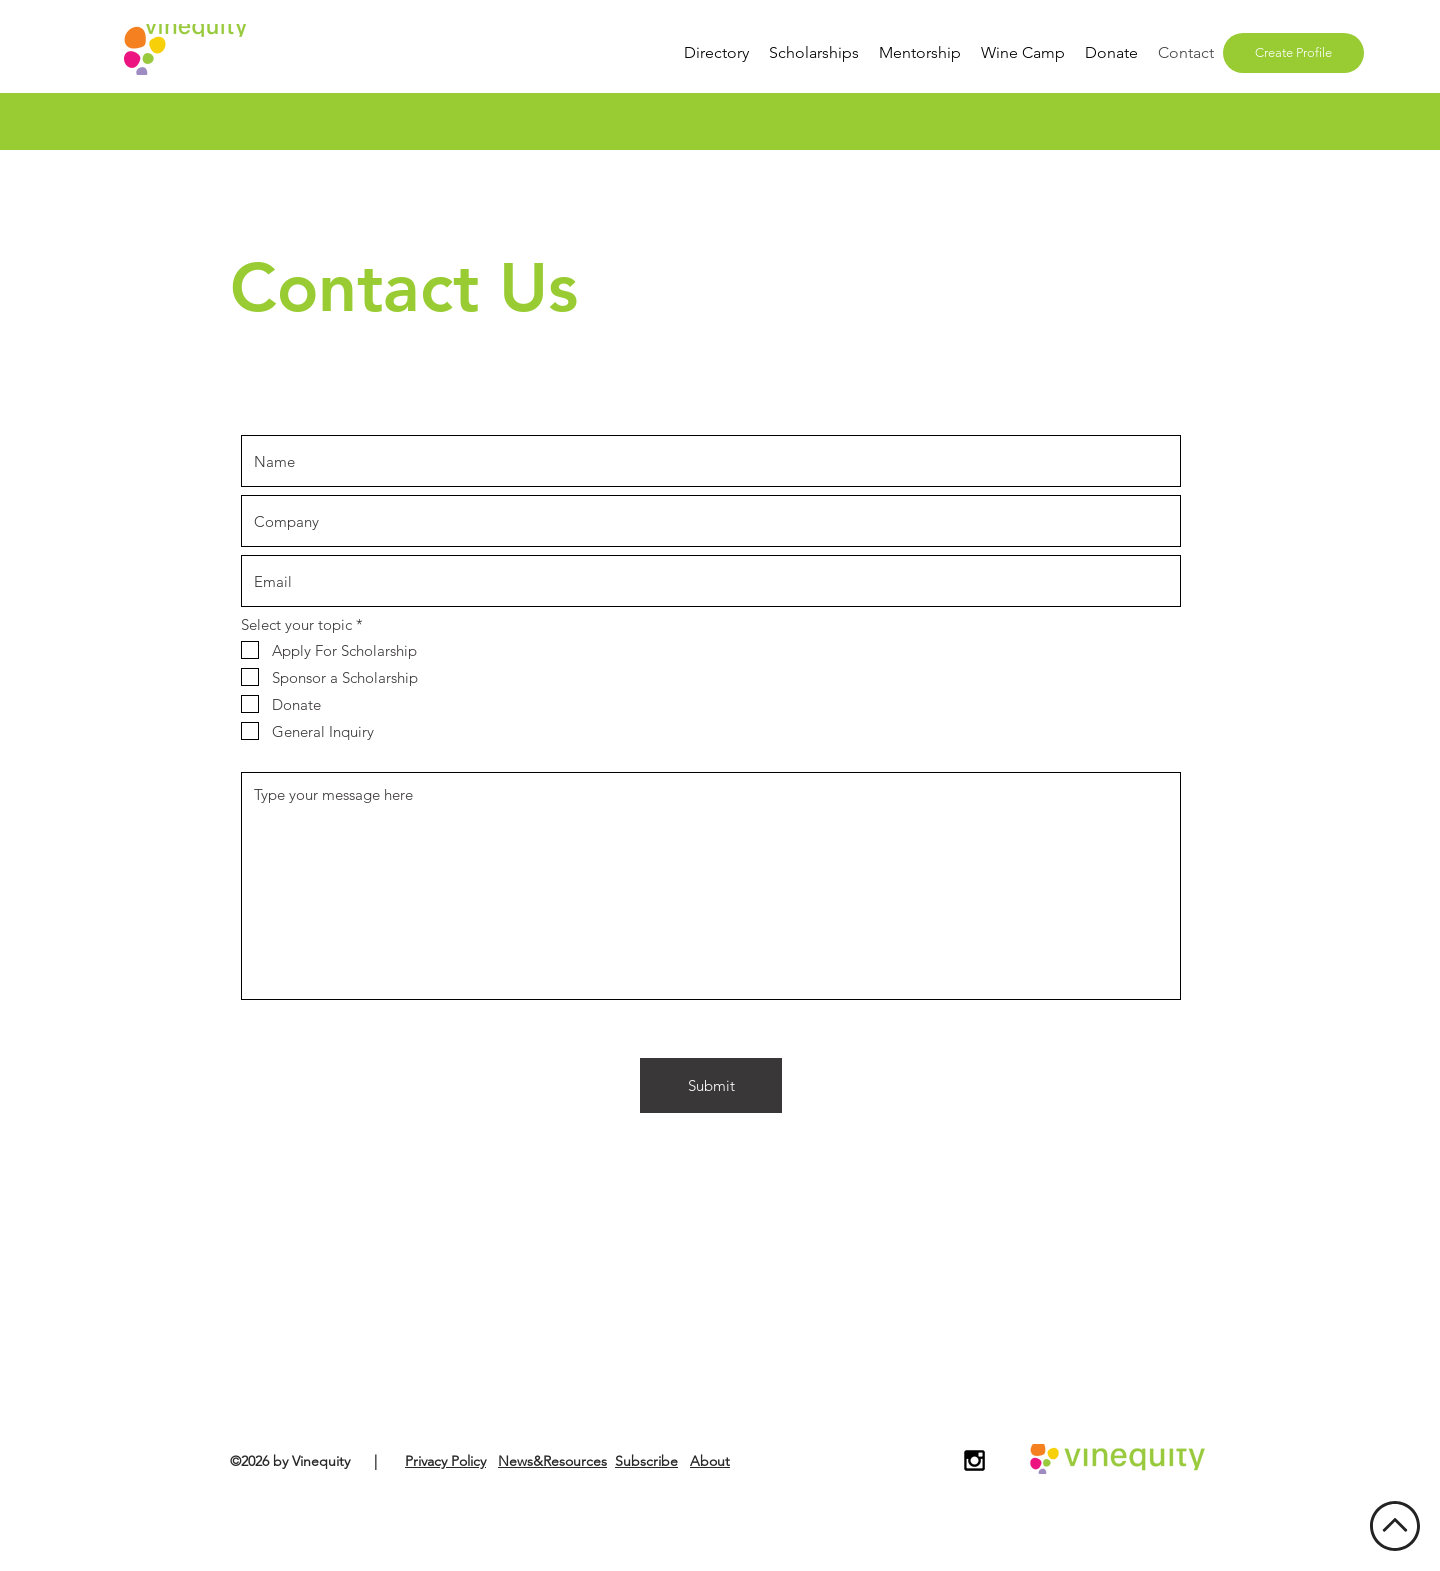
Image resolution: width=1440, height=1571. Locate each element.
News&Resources (552, 1461)
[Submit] (711, 1085)
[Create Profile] (1293, 53)
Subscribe (646, 1461)
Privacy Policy (445, 1461)
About (710, 1461)
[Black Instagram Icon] (974, 1460)
